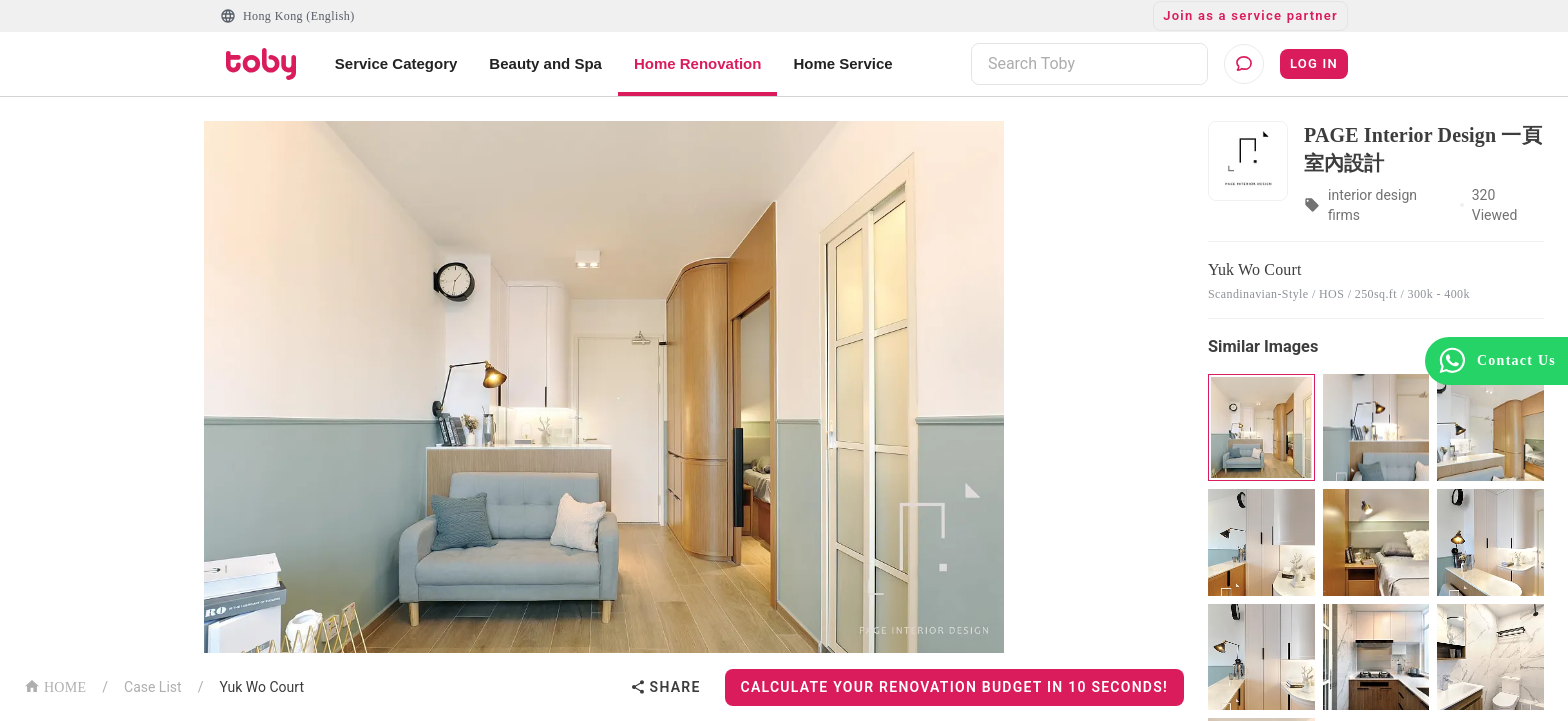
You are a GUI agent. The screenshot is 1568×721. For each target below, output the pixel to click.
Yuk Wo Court (261, 687)
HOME (55, 685)
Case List (153, 687)
